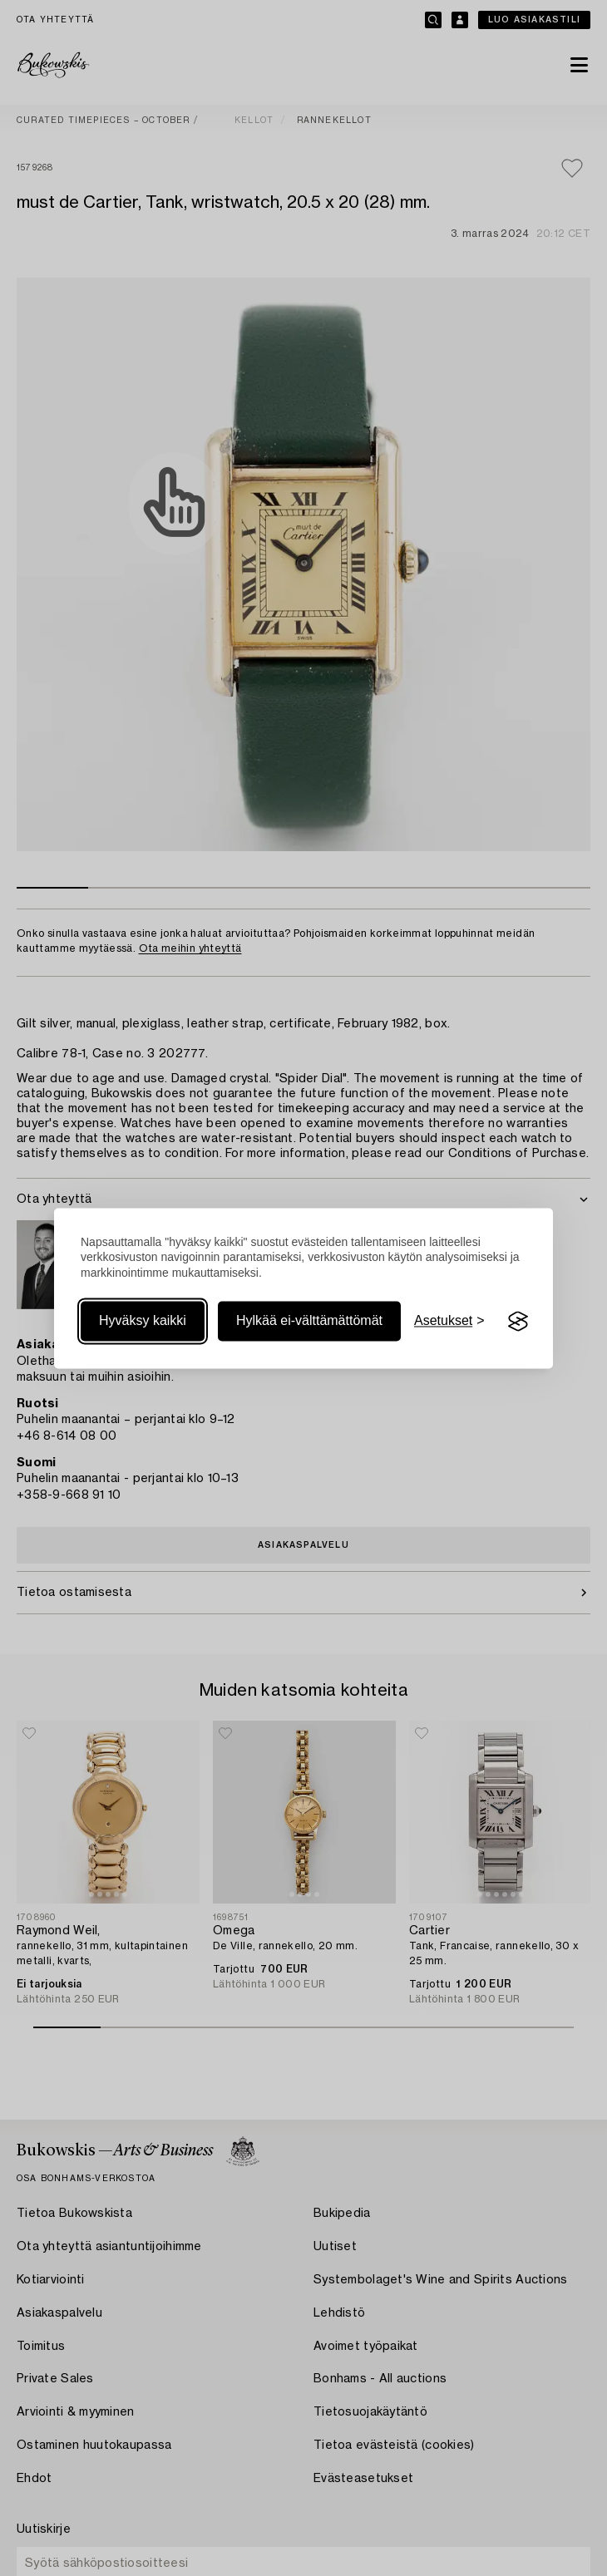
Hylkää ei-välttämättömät (309, 1321)
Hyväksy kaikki (142, 1321)
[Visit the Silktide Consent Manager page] (518, 1322)
